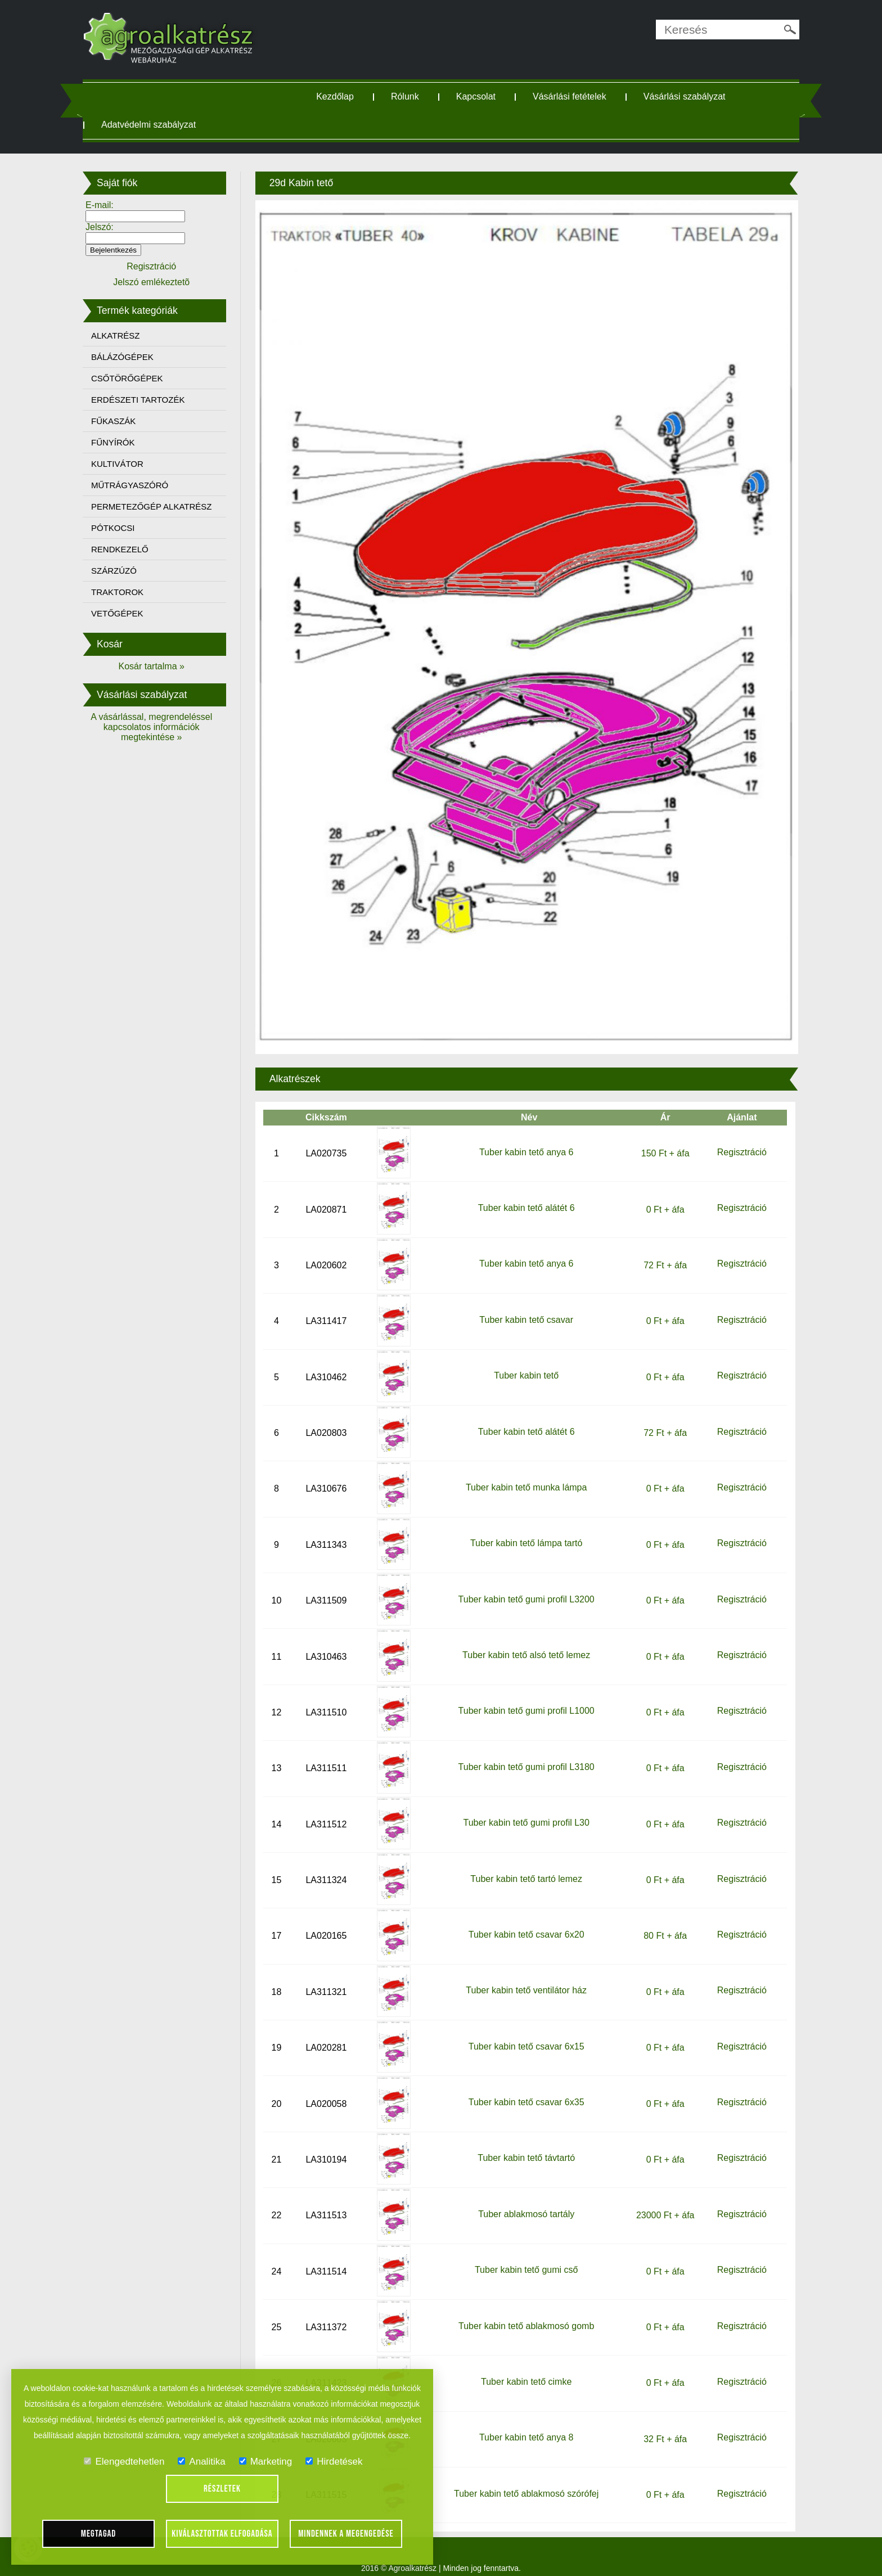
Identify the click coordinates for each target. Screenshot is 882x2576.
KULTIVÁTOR (123, 464)
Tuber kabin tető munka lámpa (525, 1474)
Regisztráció (737, 1138)
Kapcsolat (478, 96)
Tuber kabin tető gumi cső (525, 2256)
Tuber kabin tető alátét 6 (524, 1194)
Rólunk (407, 96)
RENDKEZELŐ (125, 549)
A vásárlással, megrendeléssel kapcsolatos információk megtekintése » (156, 727)
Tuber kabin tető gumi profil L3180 (525, 1753)
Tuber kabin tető (525, 1362)
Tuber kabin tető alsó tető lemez (525, 1641)
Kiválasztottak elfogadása (222, 2533)
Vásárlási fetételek (572, 96)
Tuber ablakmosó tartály (525, 2200)
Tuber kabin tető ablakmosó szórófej (525, 2480)
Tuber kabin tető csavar (525, 1306)
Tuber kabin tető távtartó (525, 2145)
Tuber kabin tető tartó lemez (525, 1865)
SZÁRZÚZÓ (119, 570)
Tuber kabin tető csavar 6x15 (525, 2033)
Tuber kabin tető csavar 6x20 (525, 1921)
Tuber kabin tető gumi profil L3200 (525, 1586)
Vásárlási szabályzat (687, 96)
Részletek (222, 2488)
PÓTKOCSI (119, 528)
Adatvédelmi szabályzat (154, 124)
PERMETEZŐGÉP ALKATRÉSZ (157, 506)
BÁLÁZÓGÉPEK (128, 357)
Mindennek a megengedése (346, 2533)
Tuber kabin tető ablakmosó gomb (525, 2312)
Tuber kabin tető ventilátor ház (525, 1977)
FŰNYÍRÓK (119, 442)
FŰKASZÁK (119, 421)
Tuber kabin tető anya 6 (525, 1138)
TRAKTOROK (123, 592)
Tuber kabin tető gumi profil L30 (525, 1809)
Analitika (201, 2461)
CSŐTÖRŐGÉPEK (133, 378)
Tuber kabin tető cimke (525, 2368)
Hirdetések (333, 2461)
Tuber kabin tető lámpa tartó (525, 1530)
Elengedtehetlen (124, 2461)
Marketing (265, 2461)
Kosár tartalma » (156, 666)
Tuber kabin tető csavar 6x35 (525, 2088)
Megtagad (98, 2533)
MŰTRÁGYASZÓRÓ (135, 485)
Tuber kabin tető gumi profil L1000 (525, 1698)
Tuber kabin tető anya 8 (525, 2424)
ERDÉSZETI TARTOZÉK (143, 399)
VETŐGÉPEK (123, 613)
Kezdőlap (337, 96)
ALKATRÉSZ (121, 335)
